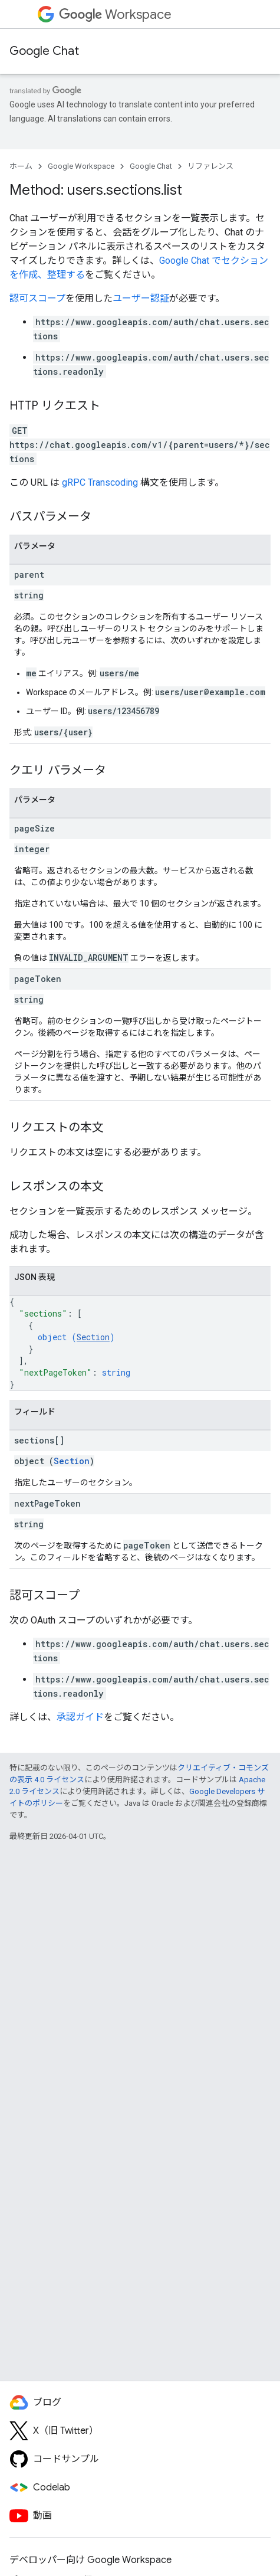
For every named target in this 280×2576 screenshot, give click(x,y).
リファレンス (210, 166)
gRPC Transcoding (100, 482)
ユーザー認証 (141, 298)
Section (93, 1337)
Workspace (115, 14)
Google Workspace (81, 166)
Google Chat (44, 51)
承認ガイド (80, 1717)
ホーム (20, 166)
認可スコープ (37, 298)
